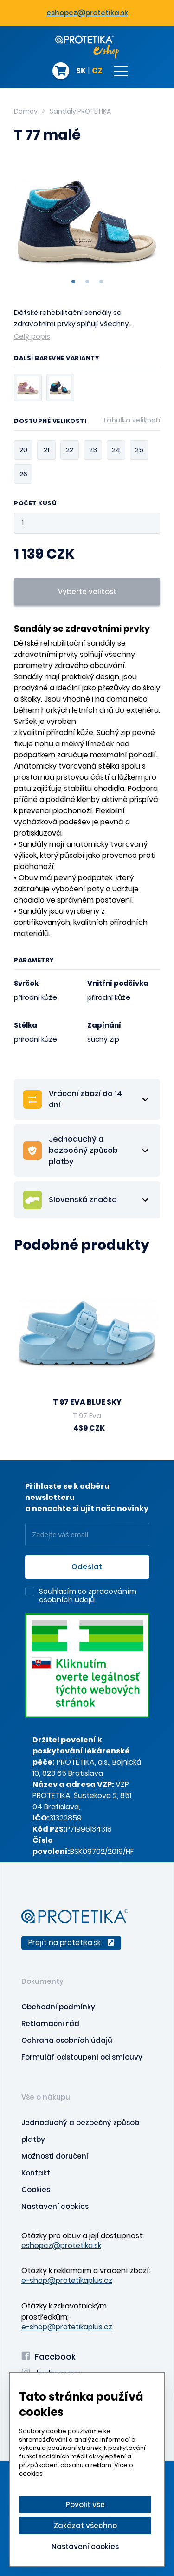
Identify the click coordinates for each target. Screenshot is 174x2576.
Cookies (35, 2190)
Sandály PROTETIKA (80, 111)
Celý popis (32, 336)
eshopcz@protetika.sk (87, 13)
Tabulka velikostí (132, 420)
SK (81, 71)
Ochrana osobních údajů (66, 2040)
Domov (26, 111)
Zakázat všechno (85, 2525)
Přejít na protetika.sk (71, 1942)
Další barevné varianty (56, 358)
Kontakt (35, 2173)
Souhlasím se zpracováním (87, 1596)
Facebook (48, 2356)
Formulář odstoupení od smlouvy (81, 2057)
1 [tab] (73, 281)
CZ (97, 71)
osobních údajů (67, 1599)
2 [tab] (87, 281)
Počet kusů (35, 503)
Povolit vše (85, 2504)
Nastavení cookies (55, 2206)
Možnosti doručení (54, 2156)
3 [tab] (101, 281)
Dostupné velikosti (87, 422)
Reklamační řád (50, 2023)
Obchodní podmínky (58, 2007)
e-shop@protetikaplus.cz (66, 2280)
